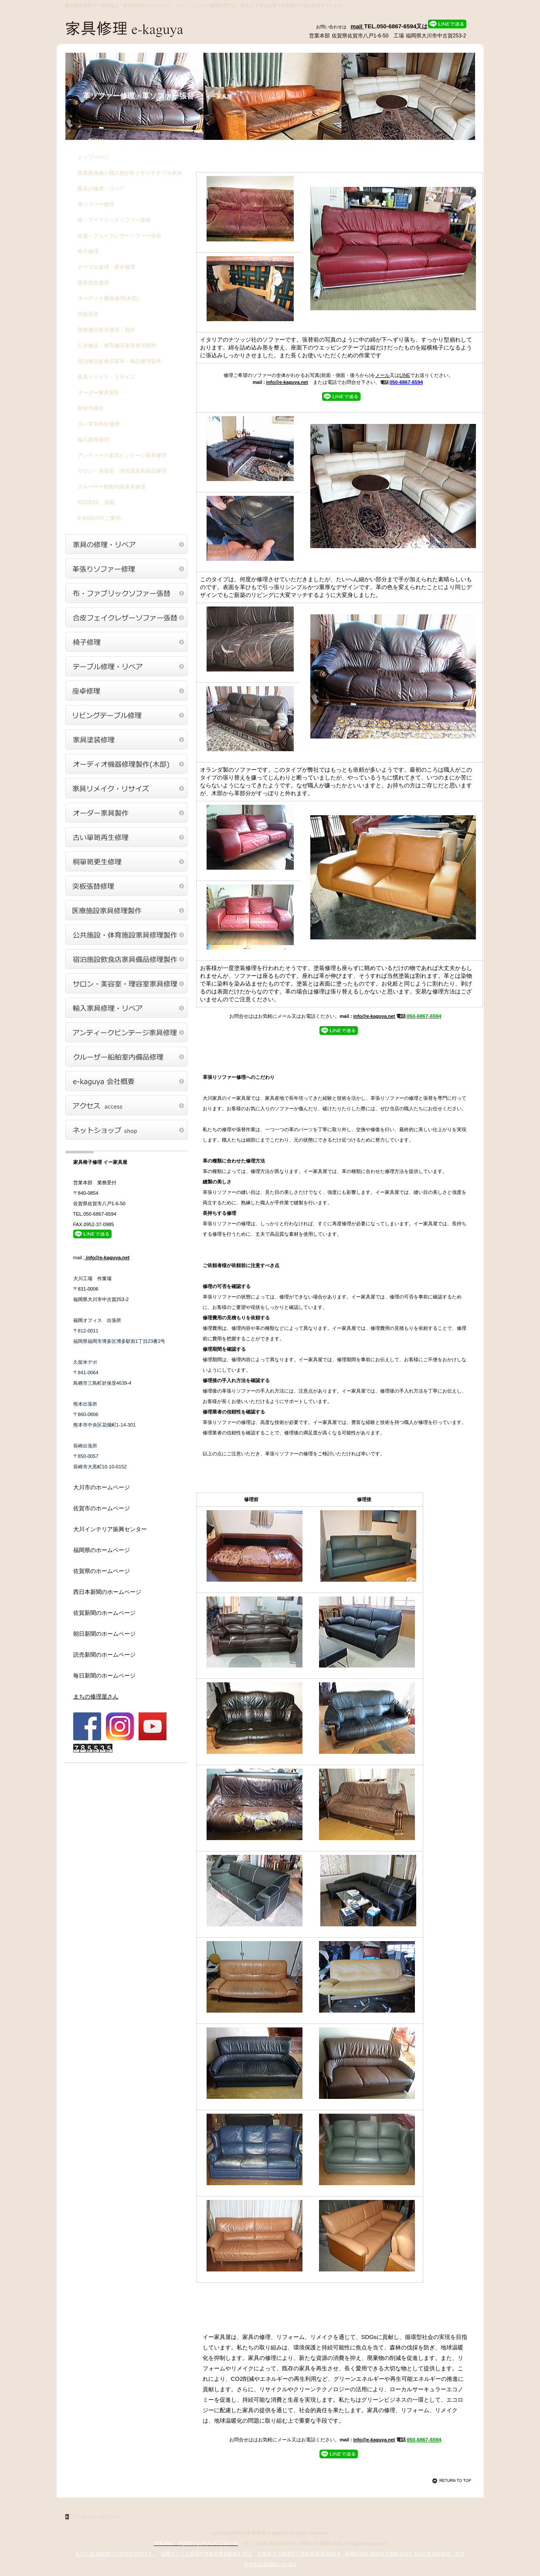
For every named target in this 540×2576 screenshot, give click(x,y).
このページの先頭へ (453, 2480)
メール (382, 375)
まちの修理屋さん (96, 1696)
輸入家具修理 (93, 440)
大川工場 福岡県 (115, 2553)
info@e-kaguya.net (287, 382)
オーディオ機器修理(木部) (108, 298)
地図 (96, 502)
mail (357, 26)
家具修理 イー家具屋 (152, 29)
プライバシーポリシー (95, 2516)
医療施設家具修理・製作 (106, 330)
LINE (404, 375)
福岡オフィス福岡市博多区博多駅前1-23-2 (207, 2553)
